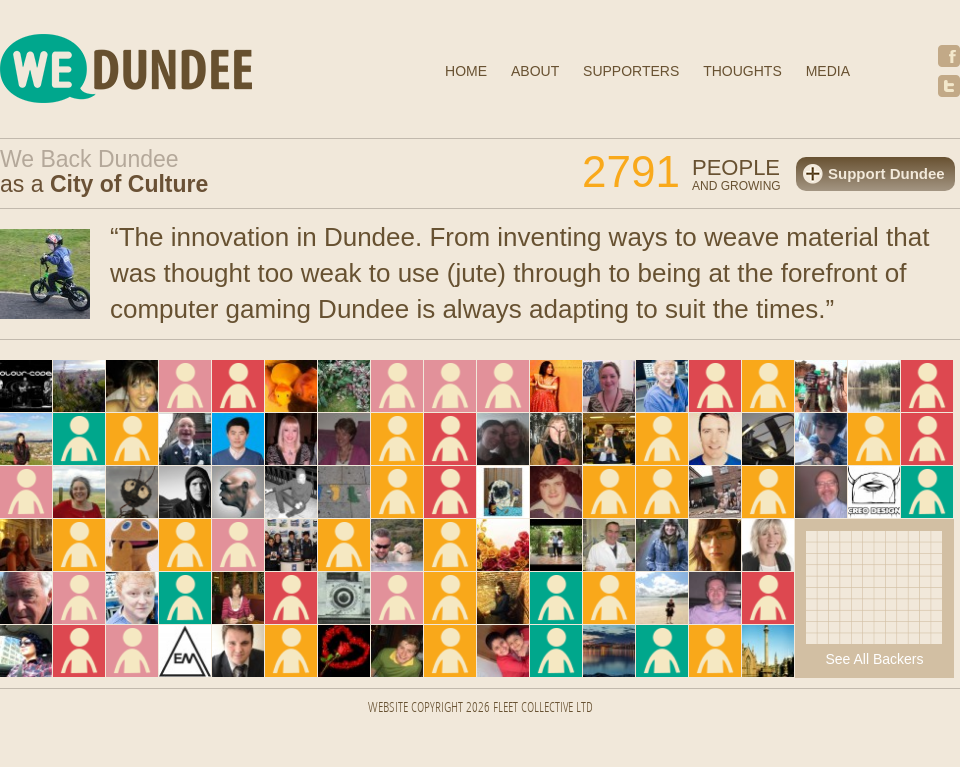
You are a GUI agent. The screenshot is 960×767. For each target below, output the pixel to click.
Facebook (949, 56)
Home (466, 71)
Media (828, 71)
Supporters (631, 71)
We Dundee (175, 71)
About (535, 71)
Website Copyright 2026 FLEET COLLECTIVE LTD (480, 708)
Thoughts (742, 71)
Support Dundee (886, 173)
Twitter (949, 86)
